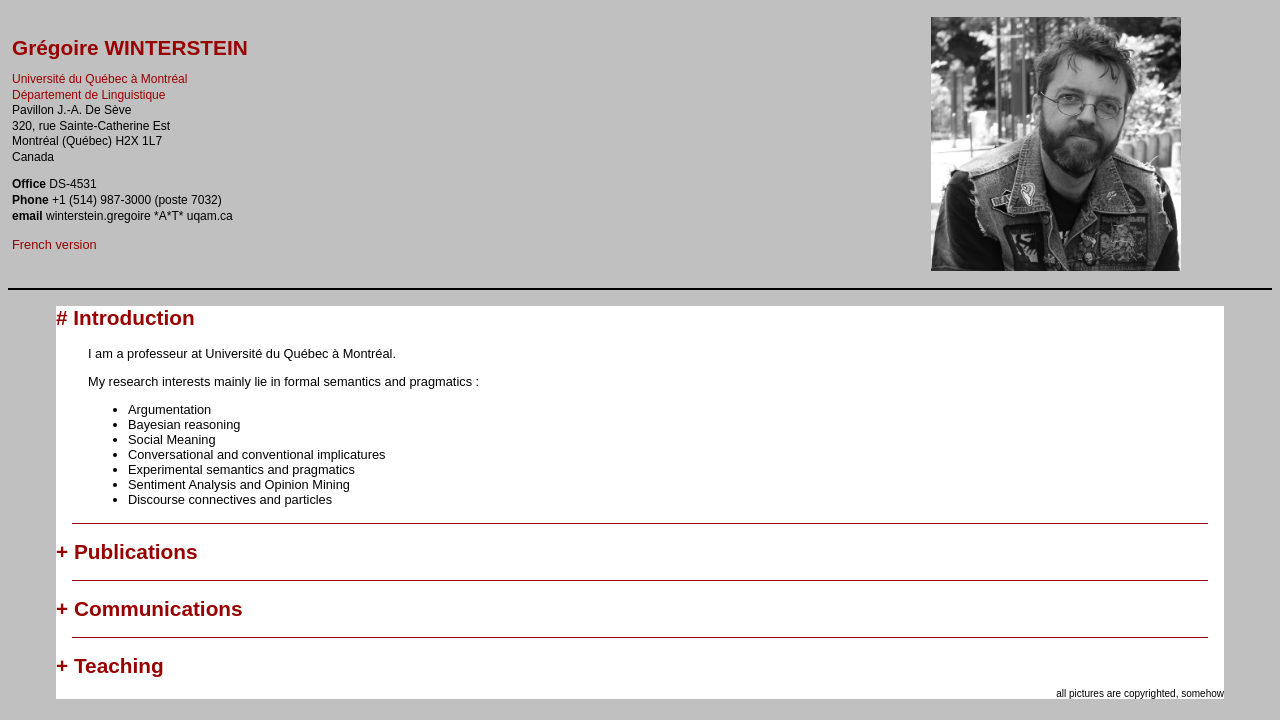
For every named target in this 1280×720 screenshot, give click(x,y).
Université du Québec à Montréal (99, 79)
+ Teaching (110, 665)
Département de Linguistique (88, 95)
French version (54, 244)
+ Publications (127, 551)
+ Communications (149, 608)
